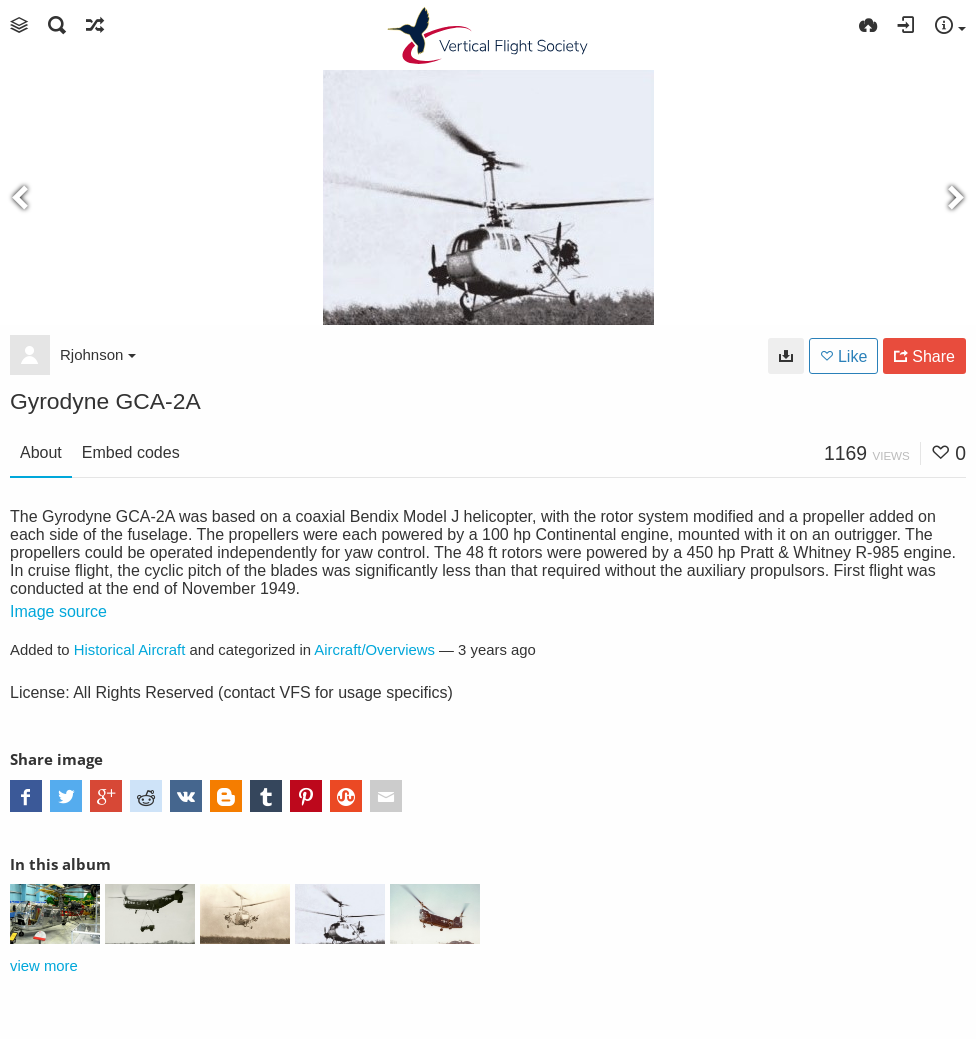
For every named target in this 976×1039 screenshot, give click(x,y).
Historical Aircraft (130, 650)
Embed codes (131, 452)
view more (44, 966)
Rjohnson (98, 354)
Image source (58, 611)
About (41, 452)
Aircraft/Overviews (374, 650)
